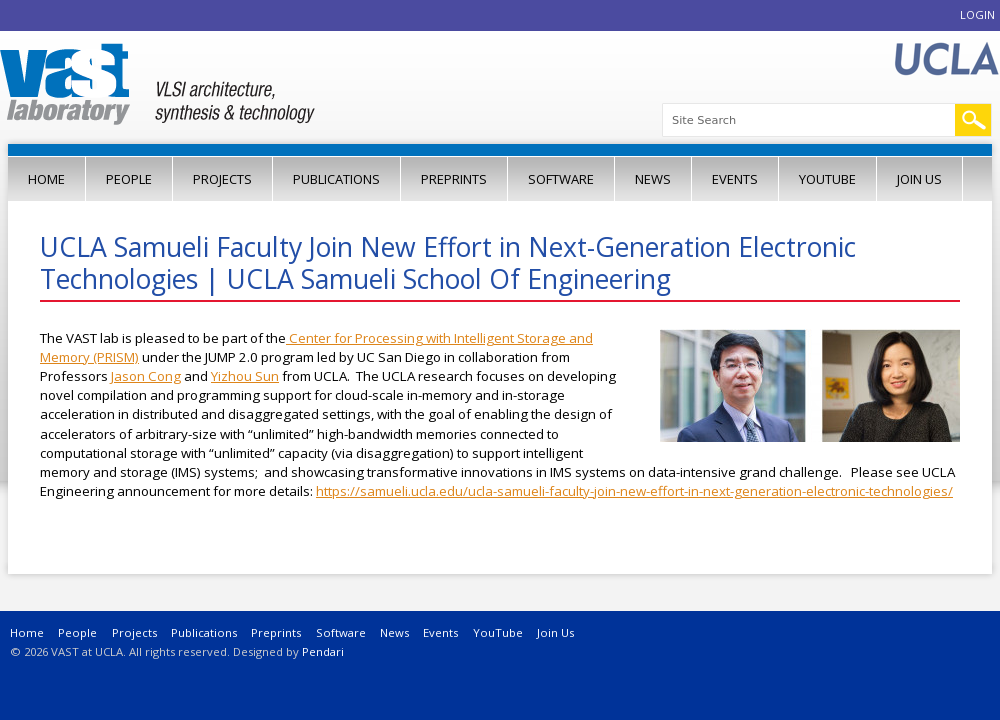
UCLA (946, 59)
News (653, 179)
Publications (336, 179)
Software (561, 179)
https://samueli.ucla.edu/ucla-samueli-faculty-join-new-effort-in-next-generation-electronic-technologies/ (634, 491)
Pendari (323, 651)
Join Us (919, 179)
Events (735, 179)
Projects (222, 179)
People (129, 179)
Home (46, 179)
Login (977, 14)
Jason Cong (146, 376)
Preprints (454, 179)
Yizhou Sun (245, 376)
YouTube (827, 179)
